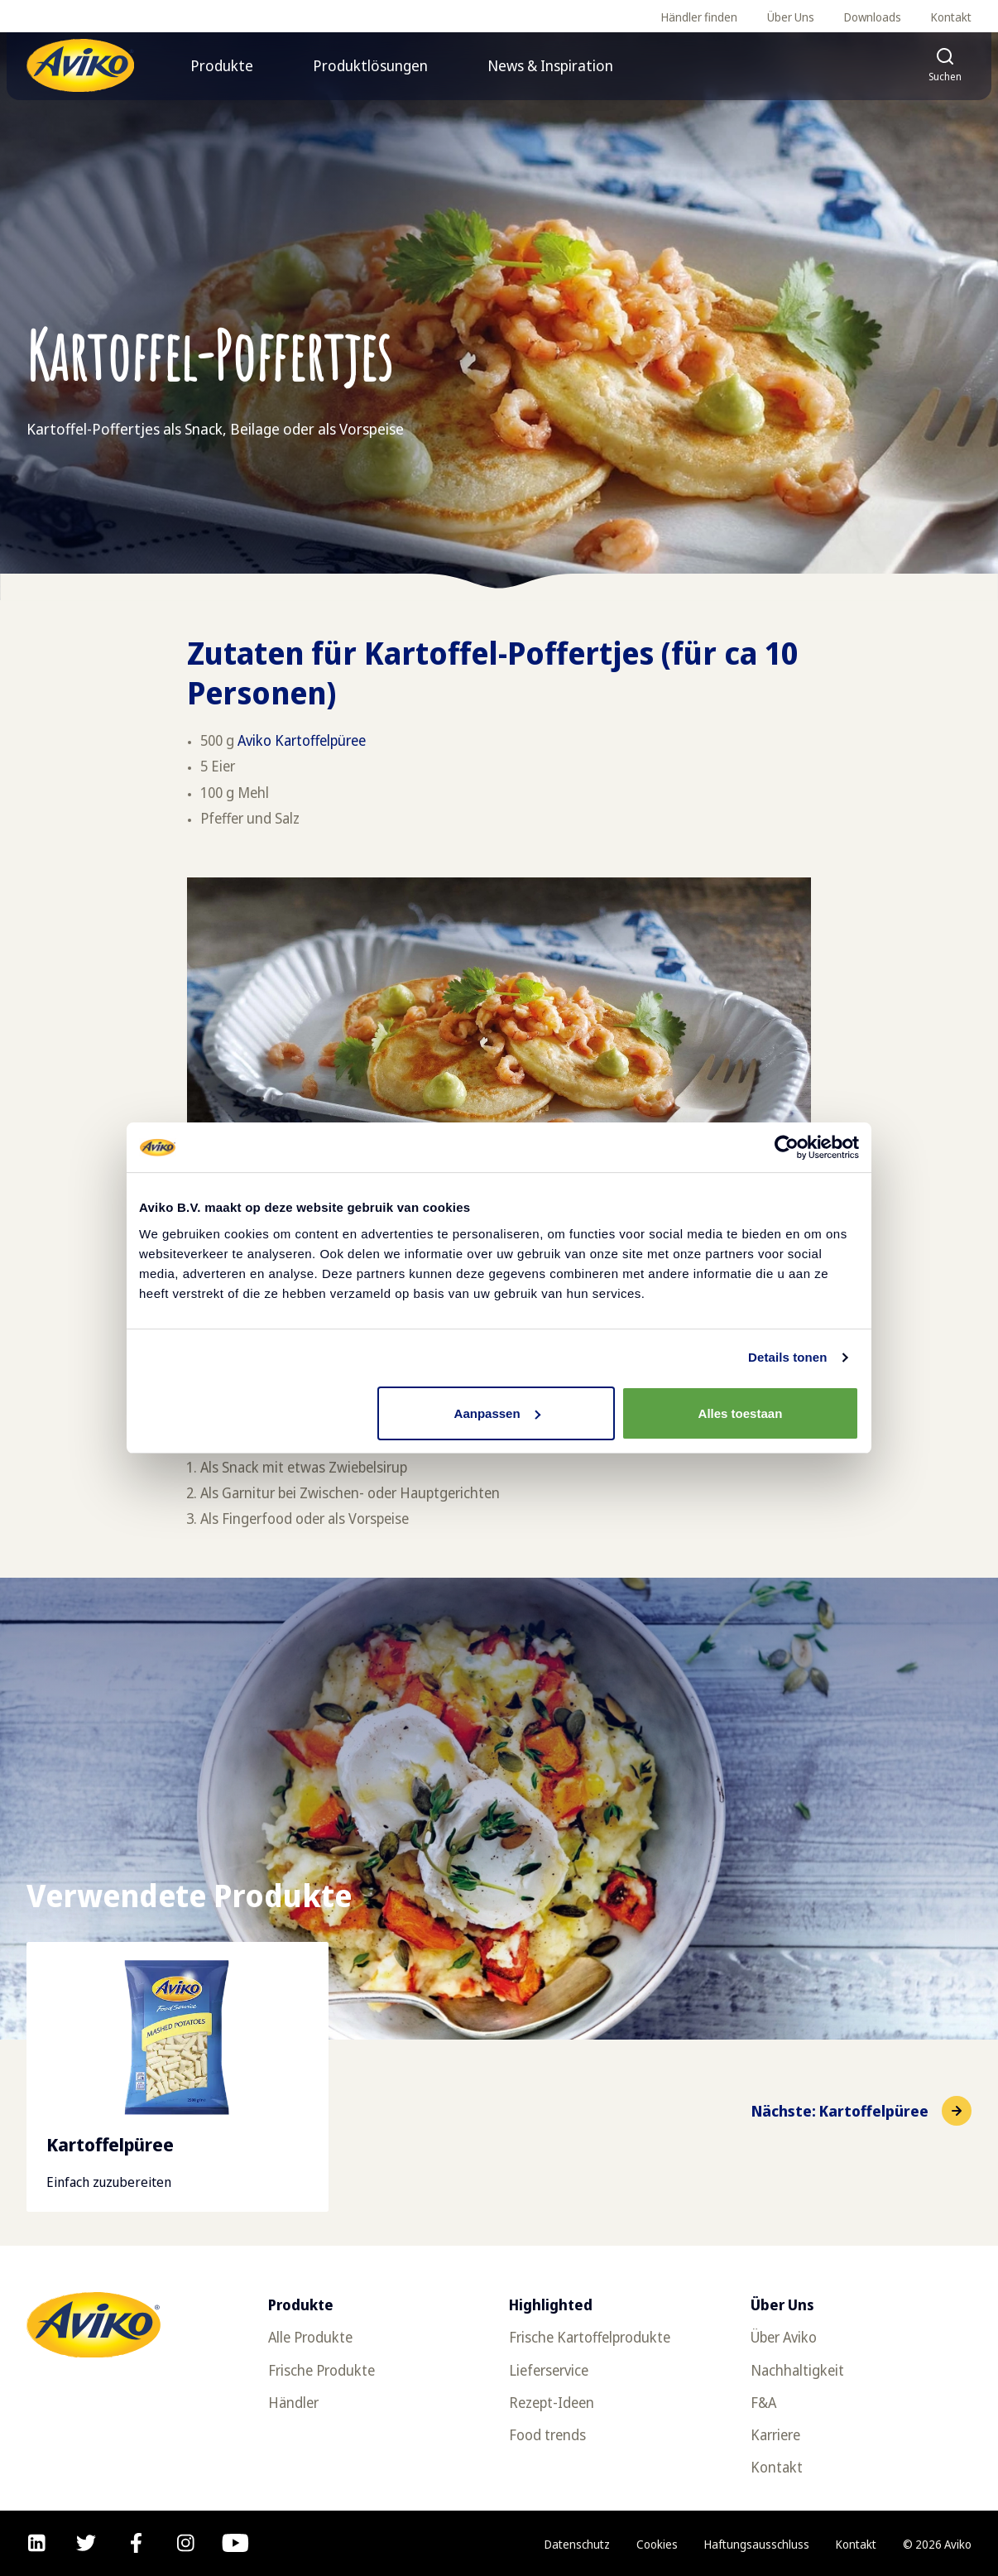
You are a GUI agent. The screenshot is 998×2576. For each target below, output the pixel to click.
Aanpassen (497, 1413)
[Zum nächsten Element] (861, 2111)
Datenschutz (577, 2544)
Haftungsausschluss (756, 2544)
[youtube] (235, 2543)
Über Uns (790, 17)
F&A (763, 2402)
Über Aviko (784, 2337)
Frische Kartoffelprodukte (589, 2337)
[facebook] (136, 2543)
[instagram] (185, 2543)
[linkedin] (37, 2543)
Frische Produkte (321, 2370)
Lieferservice (548, 2370)
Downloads (872, 17)
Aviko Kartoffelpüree (302, 740)
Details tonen (787, 1357)
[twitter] (86, 2543)
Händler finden (699, 17)
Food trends (547, 2434)
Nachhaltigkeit (797, 2370)
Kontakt (951, 17)
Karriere (775, 2434)
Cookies (657, 2544)
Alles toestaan (740, 1413)
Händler (293, 2402)
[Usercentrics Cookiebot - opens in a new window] (786, 1147)
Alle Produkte (310, 2337)
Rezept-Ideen (551, 2402)
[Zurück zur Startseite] (80, 65)
